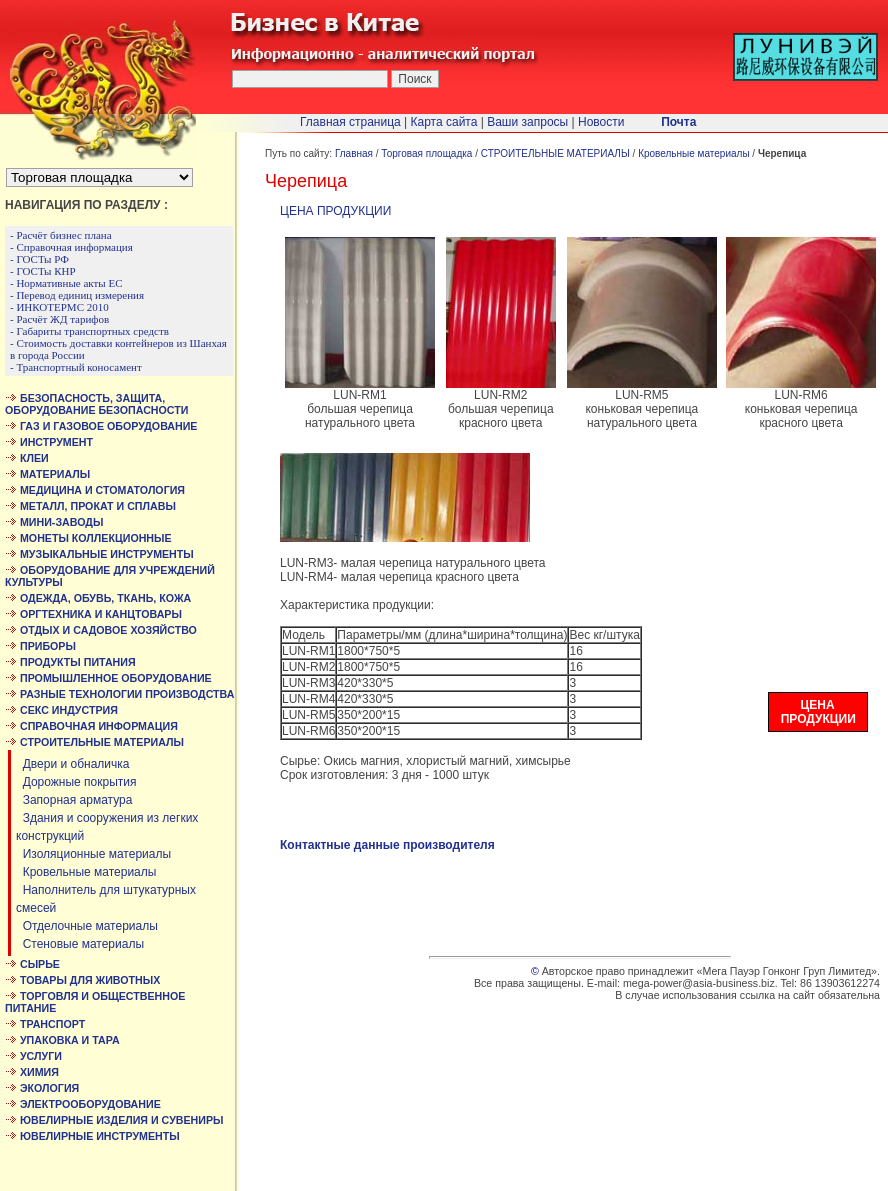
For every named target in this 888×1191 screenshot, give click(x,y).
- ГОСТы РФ (39, 259)
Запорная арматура (74, 800)
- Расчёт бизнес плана (61, 235)
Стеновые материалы (80, 944)
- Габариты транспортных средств (89, 331)
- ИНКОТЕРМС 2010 (59, 307)
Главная (354, 153)
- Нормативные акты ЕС (66, 283)
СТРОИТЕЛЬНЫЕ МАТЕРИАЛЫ (555, 153)
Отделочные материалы (87, 926)
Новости (601, 122)
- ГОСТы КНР (43, 271)
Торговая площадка (426, 153)
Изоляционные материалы (93, 854)
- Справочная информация (71, 247)
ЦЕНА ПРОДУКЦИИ (335, 211)
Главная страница (350, 122)
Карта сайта (444, 122)
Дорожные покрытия (76, 782)
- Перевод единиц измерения (77, 295)
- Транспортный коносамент (76, 367)
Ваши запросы (527, 122)
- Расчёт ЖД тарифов (59, 319)
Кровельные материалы (86, 872)
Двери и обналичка (72, 764)
